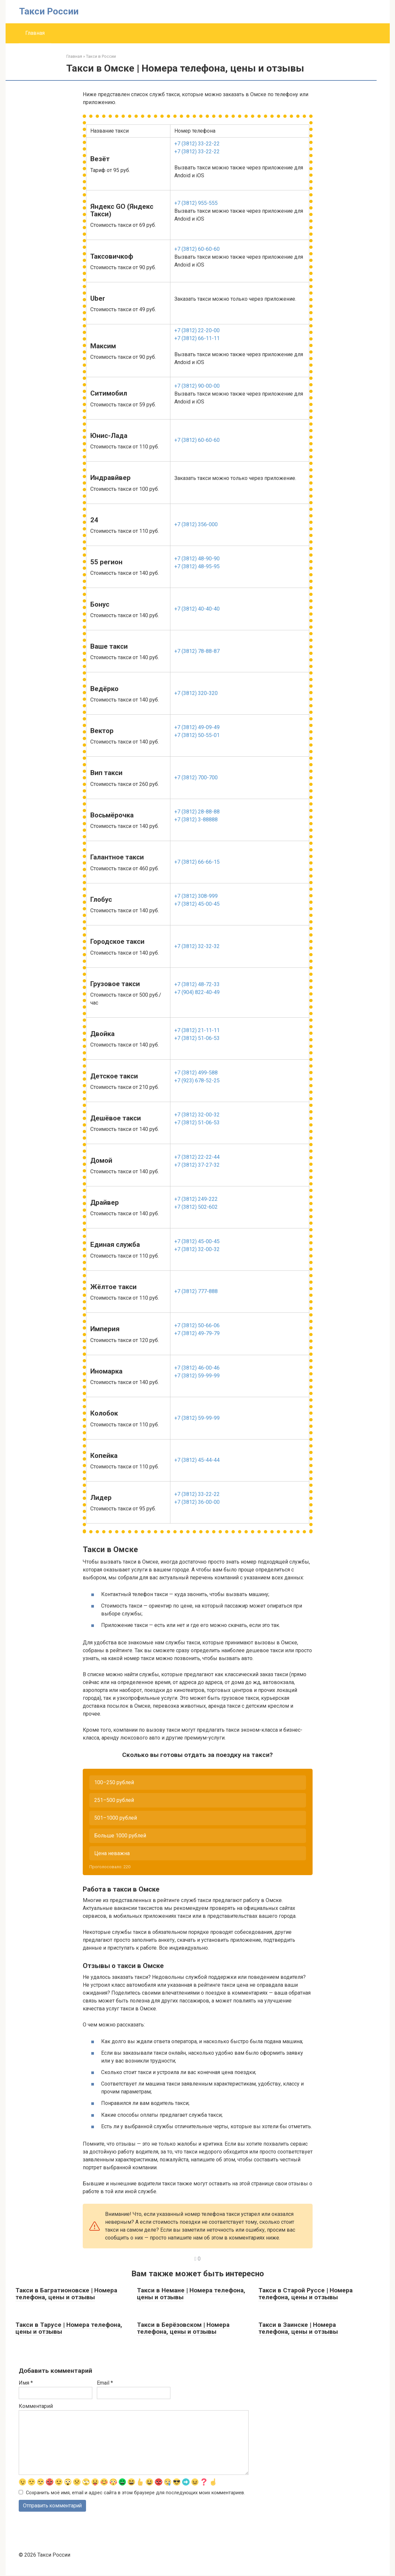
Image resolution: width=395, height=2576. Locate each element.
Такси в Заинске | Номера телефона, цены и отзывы (298, 2328)
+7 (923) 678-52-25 (197, 1080)
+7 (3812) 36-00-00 (197, 1502)
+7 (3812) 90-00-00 (197, 386)
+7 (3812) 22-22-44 (197, 1157)
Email (105, 2383)
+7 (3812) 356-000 (196, 524)
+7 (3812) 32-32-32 (197, 946)
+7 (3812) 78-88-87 (197, 651)
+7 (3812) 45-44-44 (197, 1460)
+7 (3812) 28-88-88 (197, 812)
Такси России (48, 11)
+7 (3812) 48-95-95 (197, 566)
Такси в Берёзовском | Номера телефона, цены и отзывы (183, 2328)
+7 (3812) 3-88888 (196, 819)
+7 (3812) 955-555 (196, 203)
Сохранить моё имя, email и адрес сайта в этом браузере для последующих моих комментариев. (135, 2493)
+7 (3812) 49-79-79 (197, 1333)
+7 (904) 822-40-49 (197, 992)
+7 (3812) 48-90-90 (197, 558)
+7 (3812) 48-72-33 (197, 984)
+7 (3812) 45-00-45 (197, 904)
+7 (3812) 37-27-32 (197, 1165)
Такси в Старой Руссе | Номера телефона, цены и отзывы (305, 2293)
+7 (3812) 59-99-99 (197, 1376)
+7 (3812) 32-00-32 (197, 1115)
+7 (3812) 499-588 (196, 1073)
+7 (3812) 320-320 (196, 693)
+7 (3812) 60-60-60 (197, 249)
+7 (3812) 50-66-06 (197, 1325)
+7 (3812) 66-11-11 (197, 338)
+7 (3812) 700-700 (196, 777)
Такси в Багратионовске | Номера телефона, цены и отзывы (66, 2293)
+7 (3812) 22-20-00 (197, 330)
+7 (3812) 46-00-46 (197, 1368)
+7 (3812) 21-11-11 (197, 1030)
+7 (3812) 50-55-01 (197, 735)
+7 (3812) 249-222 (196, 1199)
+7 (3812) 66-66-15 (197, 862)
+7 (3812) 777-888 (196, 1291)
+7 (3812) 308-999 (196, 896)
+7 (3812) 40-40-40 (197, 609)
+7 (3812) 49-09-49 (197, 727)
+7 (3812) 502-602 (196, 1207)
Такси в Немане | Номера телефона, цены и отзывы (191, 2293)
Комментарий (36, 2406)
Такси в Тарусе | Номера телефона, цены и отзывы (68, 2328)
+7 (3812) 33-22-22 (197, 144)
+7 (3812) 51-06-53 (197, 1038)
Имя (26, 2383)
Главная (35, 33)
